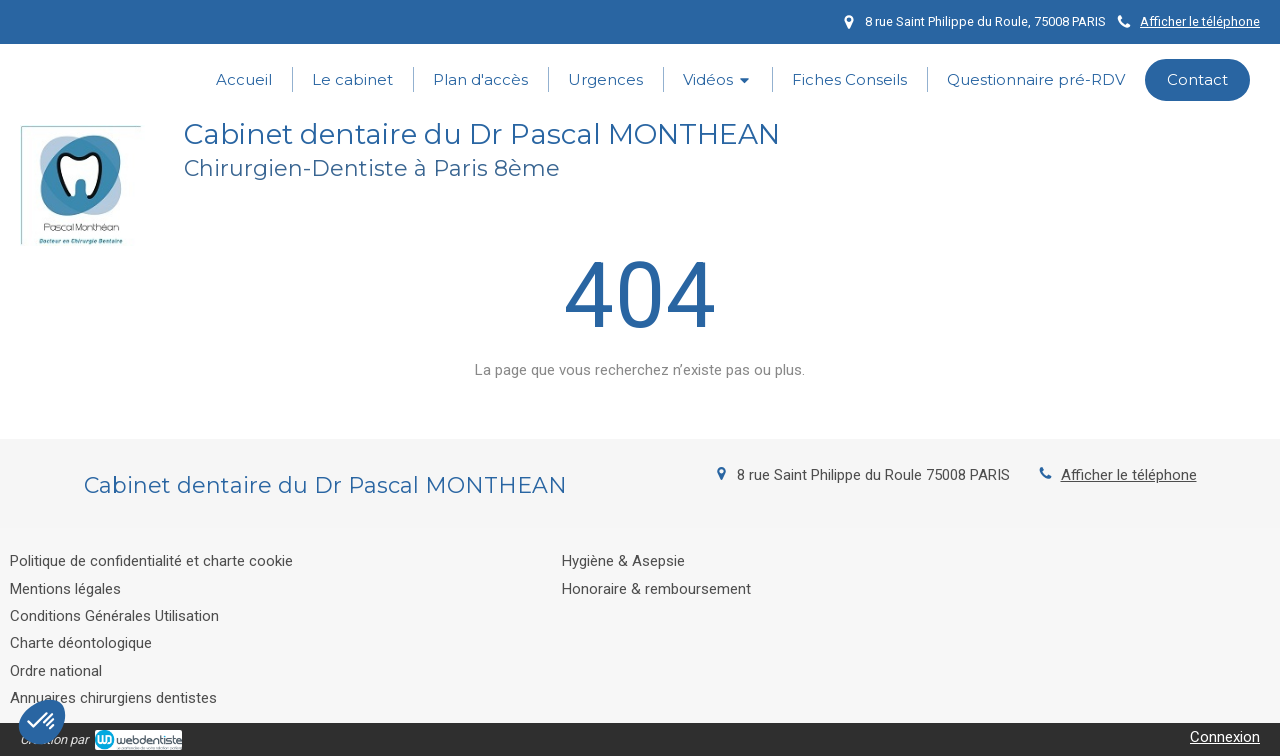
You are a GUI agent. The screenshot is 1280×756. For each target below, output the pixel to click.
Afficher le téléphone (1200, 21)
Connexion (1225, 737)
